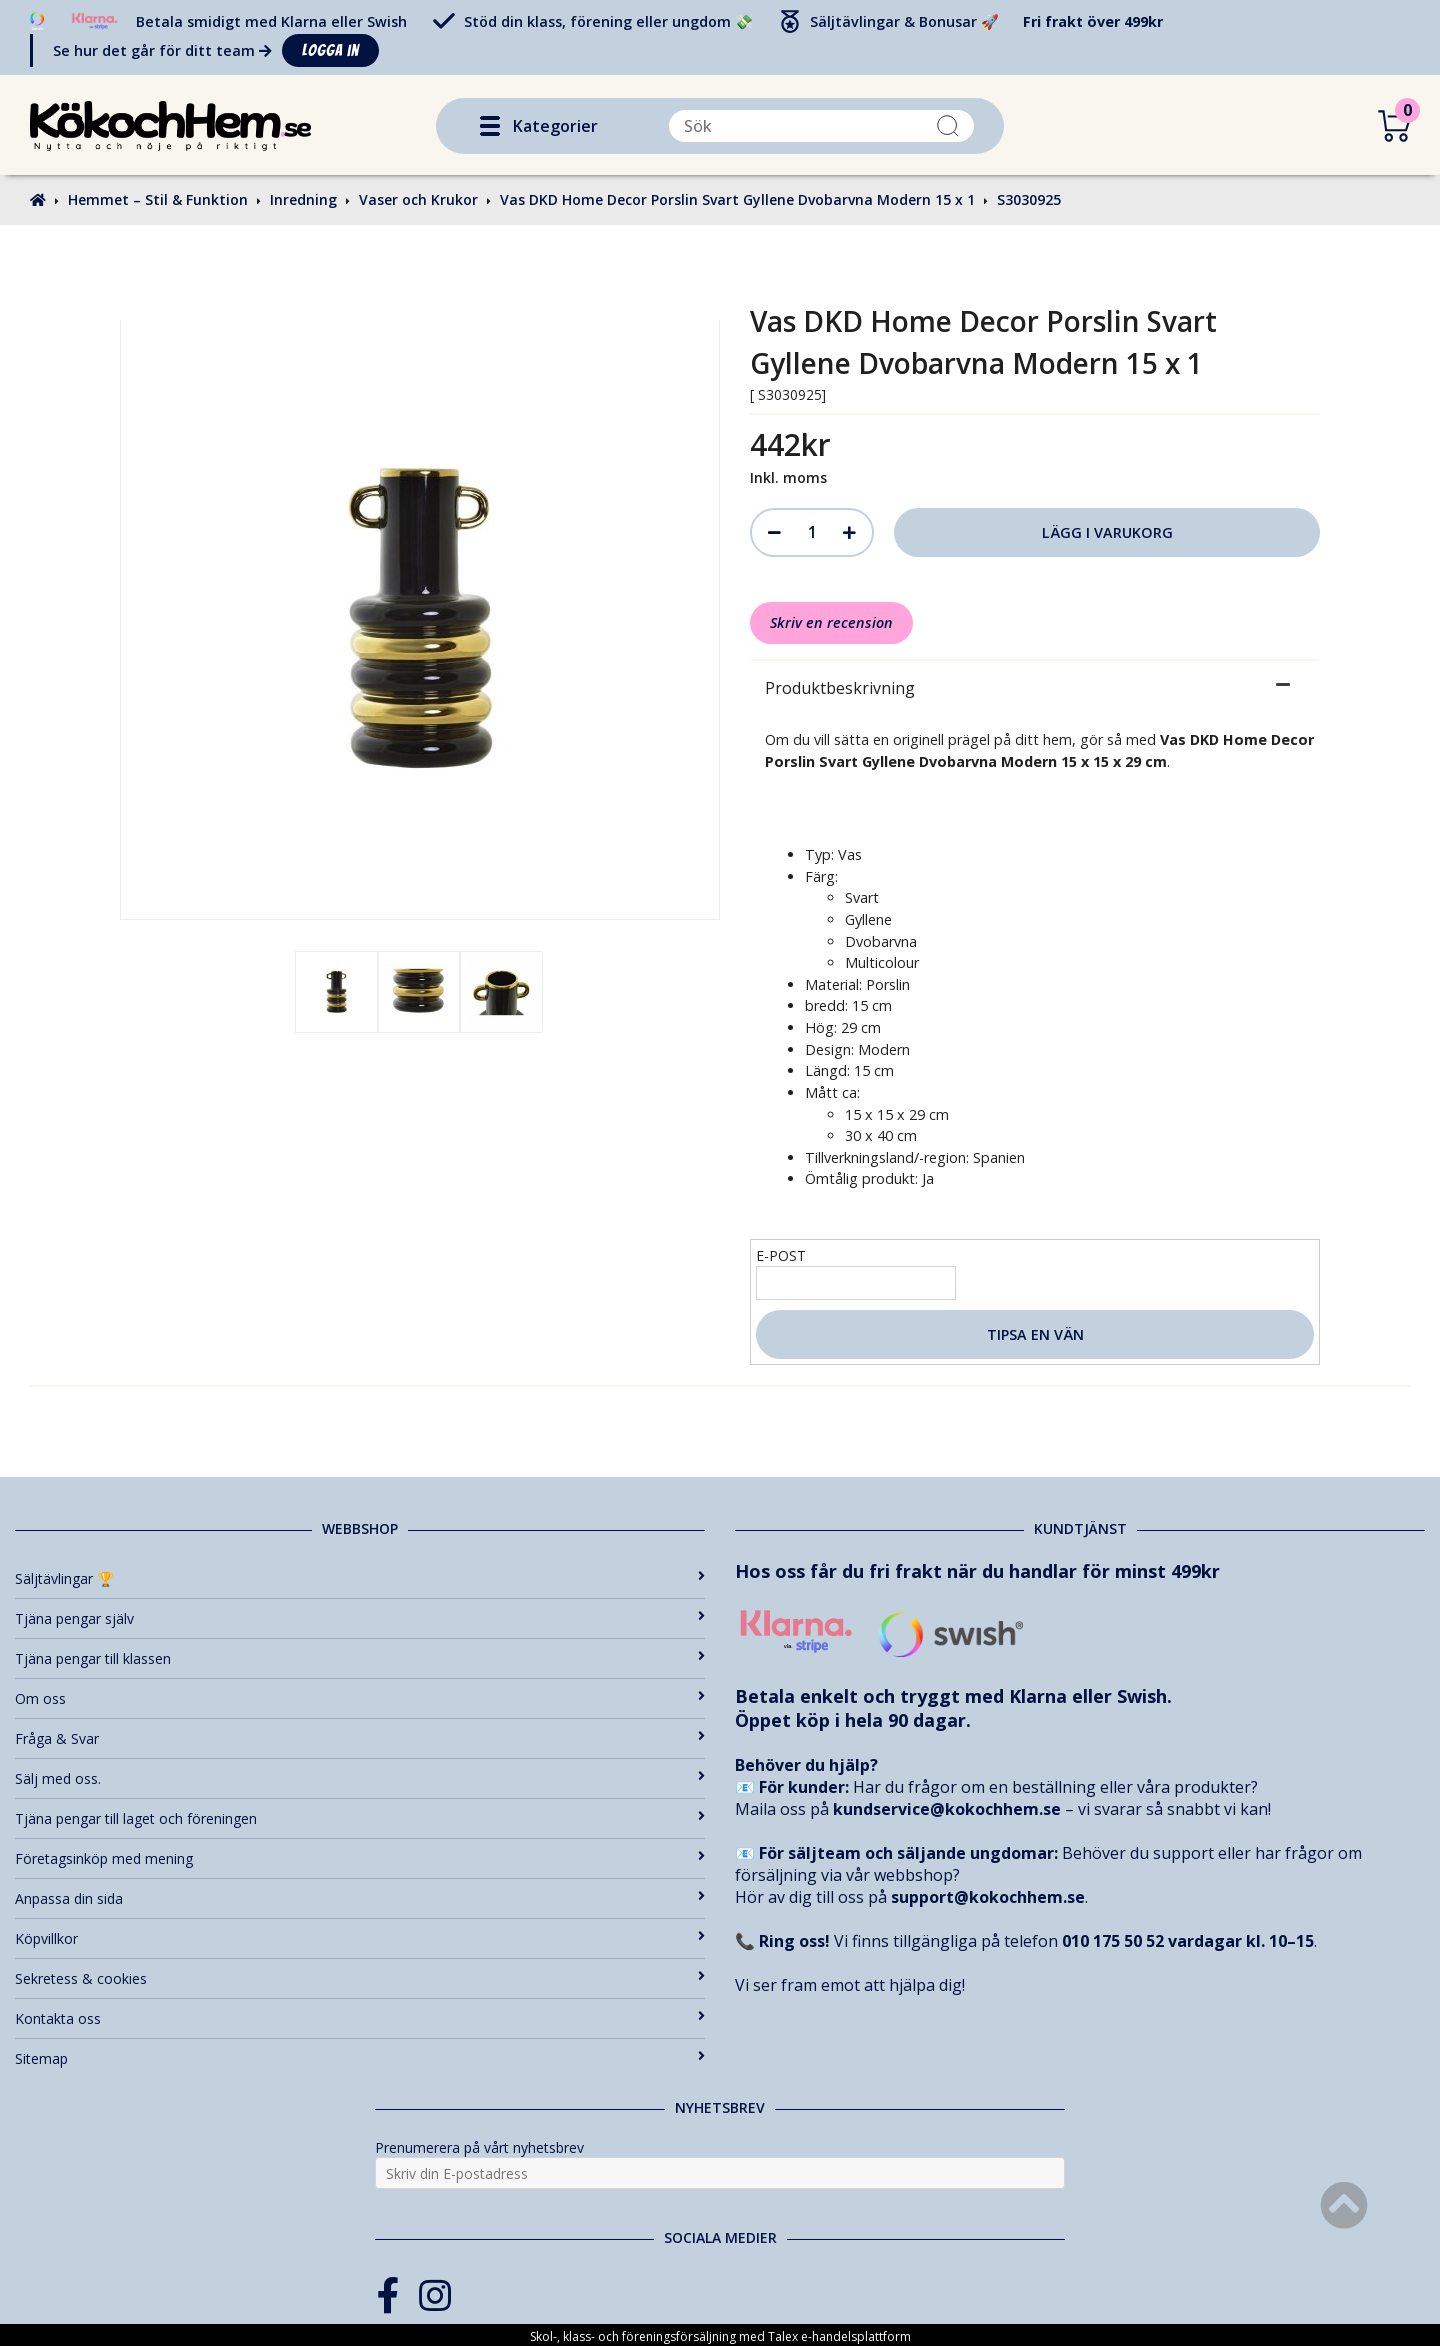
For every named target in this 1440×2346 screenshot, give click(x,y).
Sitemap (360, 2058)
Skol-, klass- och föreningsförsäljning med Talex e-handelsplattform (720, 2336)
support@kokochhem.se (988, 1897)
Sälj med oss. (360, 1778)
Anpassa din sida (360, 1898)
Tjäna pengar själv (360, 1618)
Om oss (360, 1698)
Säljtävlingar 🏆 (360, 1578)
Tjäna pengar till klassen (360, 1658)
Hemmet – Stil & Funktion (158, 199)
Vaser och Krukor (418, 199)
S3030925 (1029, 199)
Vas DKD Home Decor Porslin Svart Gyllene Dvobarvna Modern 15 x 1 (737, 199)
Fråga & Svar (360, 1738)
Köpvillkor (360, 1938)
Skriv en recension (831, 622)
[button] (490, 126)
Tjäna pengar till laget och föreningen (360, 1818)
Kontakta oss (360, 2018)
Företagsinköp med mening (360, 1858)
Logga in (330, 50)
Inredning (303, 199)
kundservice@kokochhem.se (947, 1809)
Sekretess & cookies (360, 1978)
